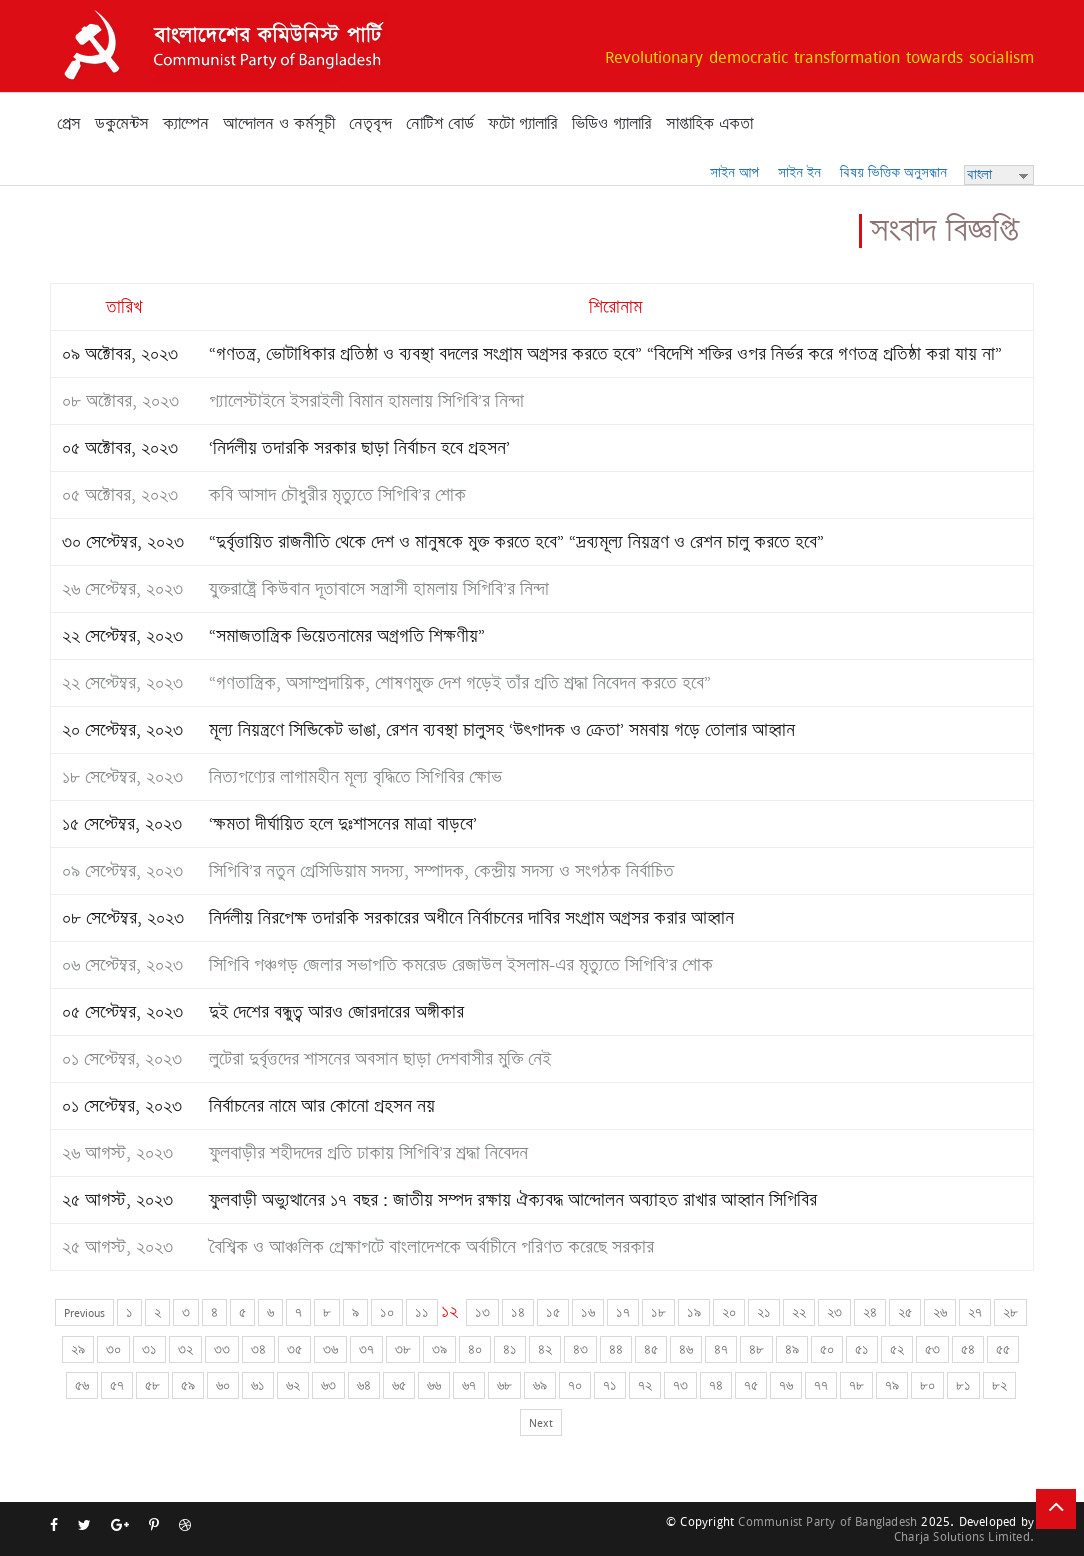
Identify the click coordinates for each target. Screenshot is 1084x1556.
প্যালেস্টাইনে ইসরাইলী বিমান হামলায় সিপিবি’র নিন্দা (366, 401)
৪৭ (721, 1349)
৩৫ (294, 1349)
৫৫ (1003, 1349)
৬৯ (540, 1385)
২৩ (834, 1312)
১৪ (518, 1312)
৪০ (475, 1349)
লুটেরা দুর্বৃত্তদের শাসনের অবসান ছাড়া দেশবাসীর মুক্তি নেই (380, 1059)
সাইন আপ (734, 172)
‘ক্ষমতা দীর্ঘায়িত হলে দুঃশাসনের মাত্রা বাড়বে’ (343, 824)
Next (541, 1422)
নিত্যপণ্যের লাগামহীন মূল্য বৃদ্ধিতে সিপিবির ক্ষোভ (355, 777)
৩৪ (258, 1349)
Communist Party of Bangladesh (827, 1521)
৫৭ (117, 1385)
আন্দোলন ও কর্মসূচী (279, 124)
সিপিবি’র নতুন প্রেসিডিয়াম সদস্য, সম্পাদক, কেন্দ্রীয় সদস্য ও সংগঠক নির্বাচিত (441, 871)
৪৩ (580, 1349)
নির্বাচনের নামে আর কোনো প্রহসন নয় (322, 1106)
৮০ (927, 1385)
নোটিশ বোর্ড (440, 124)
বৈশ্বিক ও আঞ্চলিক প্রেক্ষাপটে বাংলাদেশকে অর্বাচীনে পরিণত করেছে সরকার (431, 1247)
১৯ (694, 1312)
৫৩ (932, 1349)
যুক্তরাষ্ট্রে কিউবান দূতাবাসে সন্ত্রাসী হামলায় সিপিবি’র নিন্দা (379, 589)
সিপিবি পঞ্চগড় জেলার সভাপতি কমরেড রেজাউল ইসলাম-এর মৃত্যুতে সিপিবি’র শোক (461, 965)
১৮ (658, 1312)
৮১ (963, 1385)
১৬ (588, 1312)
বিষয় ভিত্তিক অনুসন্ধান (893, 172)
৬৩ (328, 1385)
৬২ (293, 1385)
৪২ (545, 1349)
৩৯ (439, 1349)
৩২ (185, 1349)
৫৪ (968, 1349)
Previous (84, 1312)
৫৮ (152, 1385)
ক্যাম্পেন (186, 124)
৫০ (827, 1349)
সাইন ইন (799, 172)
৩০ (113, 1349)
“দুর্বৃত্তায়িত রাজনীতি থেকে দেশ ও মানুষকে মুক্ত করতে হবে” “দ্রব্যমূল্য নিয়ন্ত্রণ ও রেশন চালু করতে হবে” (516, 542)
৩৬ (330, 1349)
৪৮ (756, 1349)
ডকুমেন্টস (122, 124)
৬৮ (504, 1385)
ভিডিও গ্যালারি (612, 124)
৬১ (258, 1385)
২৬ (940, 1312)
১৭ (623, 1312)
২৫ (905, 1312)
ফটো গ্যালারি (523, 124)
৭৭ (821, 1385)
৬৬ (434, 1385)
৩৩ (222, 1349)
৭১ (610, 1385)
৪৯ (792, 1349)
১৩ (482, 1312)
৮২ (999, 1385)
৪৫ (651, 1349)
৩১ (149, 1349)
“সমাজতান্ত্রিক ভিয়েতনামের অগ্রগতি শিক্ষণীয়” (347, 636)
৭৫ (751, 1385)
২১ (764, 1312)
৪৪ (616, 1349)
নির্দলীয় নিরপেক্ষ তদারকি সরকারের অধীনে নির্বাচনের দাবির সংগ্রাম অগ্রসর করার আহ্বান (471, 918)
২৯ (78, 1349)
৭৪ (716, 1385)
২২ (799, 1312)
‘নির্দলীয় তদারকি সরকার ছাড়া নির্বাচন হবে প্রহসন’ (359, 448)
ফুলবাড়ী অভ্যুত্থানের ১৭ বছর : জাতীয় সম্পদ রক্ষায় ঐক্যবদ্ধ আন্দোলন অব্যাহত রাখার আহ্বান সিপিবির (513, 1200)
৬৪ (364, 1385)
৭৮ (856, 1385)
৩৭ (366, 1349)
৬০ (223, 1385)
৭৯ (892, 1385)
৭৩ (680, 1385)
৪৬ (686, 1349)
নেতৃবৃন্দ (370, 124)
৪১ (510, 1349)
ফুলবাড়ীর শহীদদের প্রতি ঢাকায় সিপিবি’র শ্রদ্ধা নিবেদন (368, 1153)
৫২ (897, 1349)
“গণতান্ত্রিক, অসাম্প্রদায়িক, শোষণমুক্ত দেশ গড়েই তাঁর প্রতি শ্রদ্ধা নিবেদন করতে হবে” (460, 683)
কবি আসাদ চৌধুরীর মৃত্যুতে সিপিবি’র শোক (337, 495)
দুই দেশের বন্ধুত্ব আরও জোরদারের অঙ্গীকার (336, 1012)
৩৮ (403, 1349)
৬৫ (399, 1385)
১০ (387, 1312)
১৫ (553, 1312)
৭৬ (786, 1385)
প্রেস (69, 124)
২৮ (1010, 1312)
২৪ (870, 1312)
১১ (422, 1312)
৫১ (862, 1349)
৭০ (575, 1385)
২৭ (975, 1312)
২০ (729, 1312)
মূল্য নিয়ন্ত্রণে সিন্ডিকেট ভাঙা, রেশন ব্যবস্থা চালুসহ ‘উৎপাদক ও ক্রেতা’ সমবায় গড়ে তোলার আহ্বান (502, 730)
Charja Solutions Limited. (964, 1536)
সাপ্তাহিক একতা (709, 124)
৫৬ (82, 1385)
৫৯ (188, 1385)
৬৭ (469, 1385)
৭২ (645, 1385)
